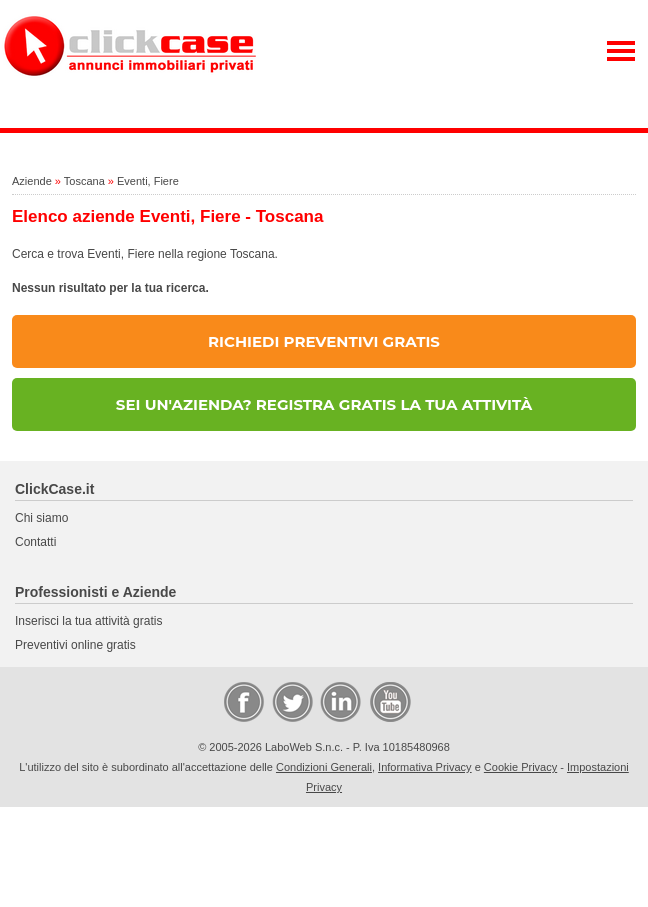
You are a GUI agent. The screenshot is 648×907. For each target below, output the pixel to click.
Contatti (35, 542)
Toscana (84, 181)
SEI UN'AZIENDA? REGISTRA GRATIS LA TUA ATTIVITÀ (324, 404)
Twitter (291, 701)
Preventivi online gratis (75, 645)
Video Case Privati (389, 701)
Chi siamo (41, 518)
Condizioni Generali (324, 767)
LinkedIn (339, 701)
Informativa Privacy (425, 767)
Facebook (243, 701)
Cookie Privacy (520, 767)
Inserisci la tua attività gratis (88, 621)
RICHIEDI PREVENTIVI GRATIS (324, 341)
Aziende (32, 181)
